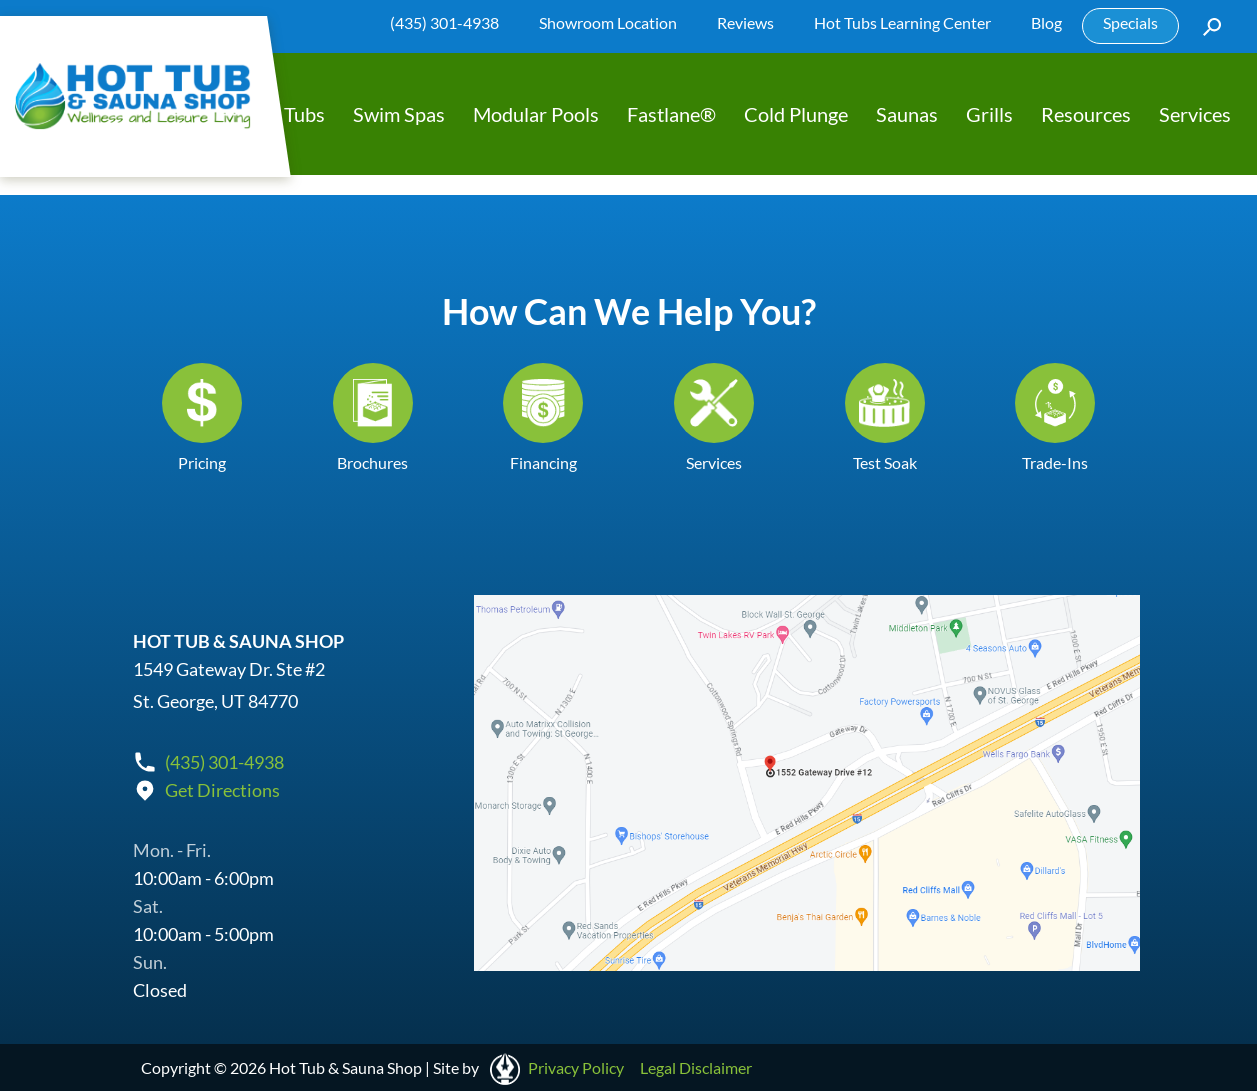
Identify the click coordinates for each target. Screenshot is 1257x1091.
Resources (1086, 114)
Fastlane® (671, 114)
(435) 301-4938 (444, 22)
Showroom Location (608, 22)
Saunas (907, 114)
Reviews (745, 22)
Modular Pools (536, 114)
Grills (989, 114)
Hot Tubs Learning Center (902, 22)
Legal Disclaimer (696, 1067)
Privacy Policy (576, 1067)
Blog (1046, 22)
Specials (1130, 22)
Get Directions (222, 790)
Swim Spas (399, 114)
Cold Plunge (796, 114)
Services (1195, 114)
